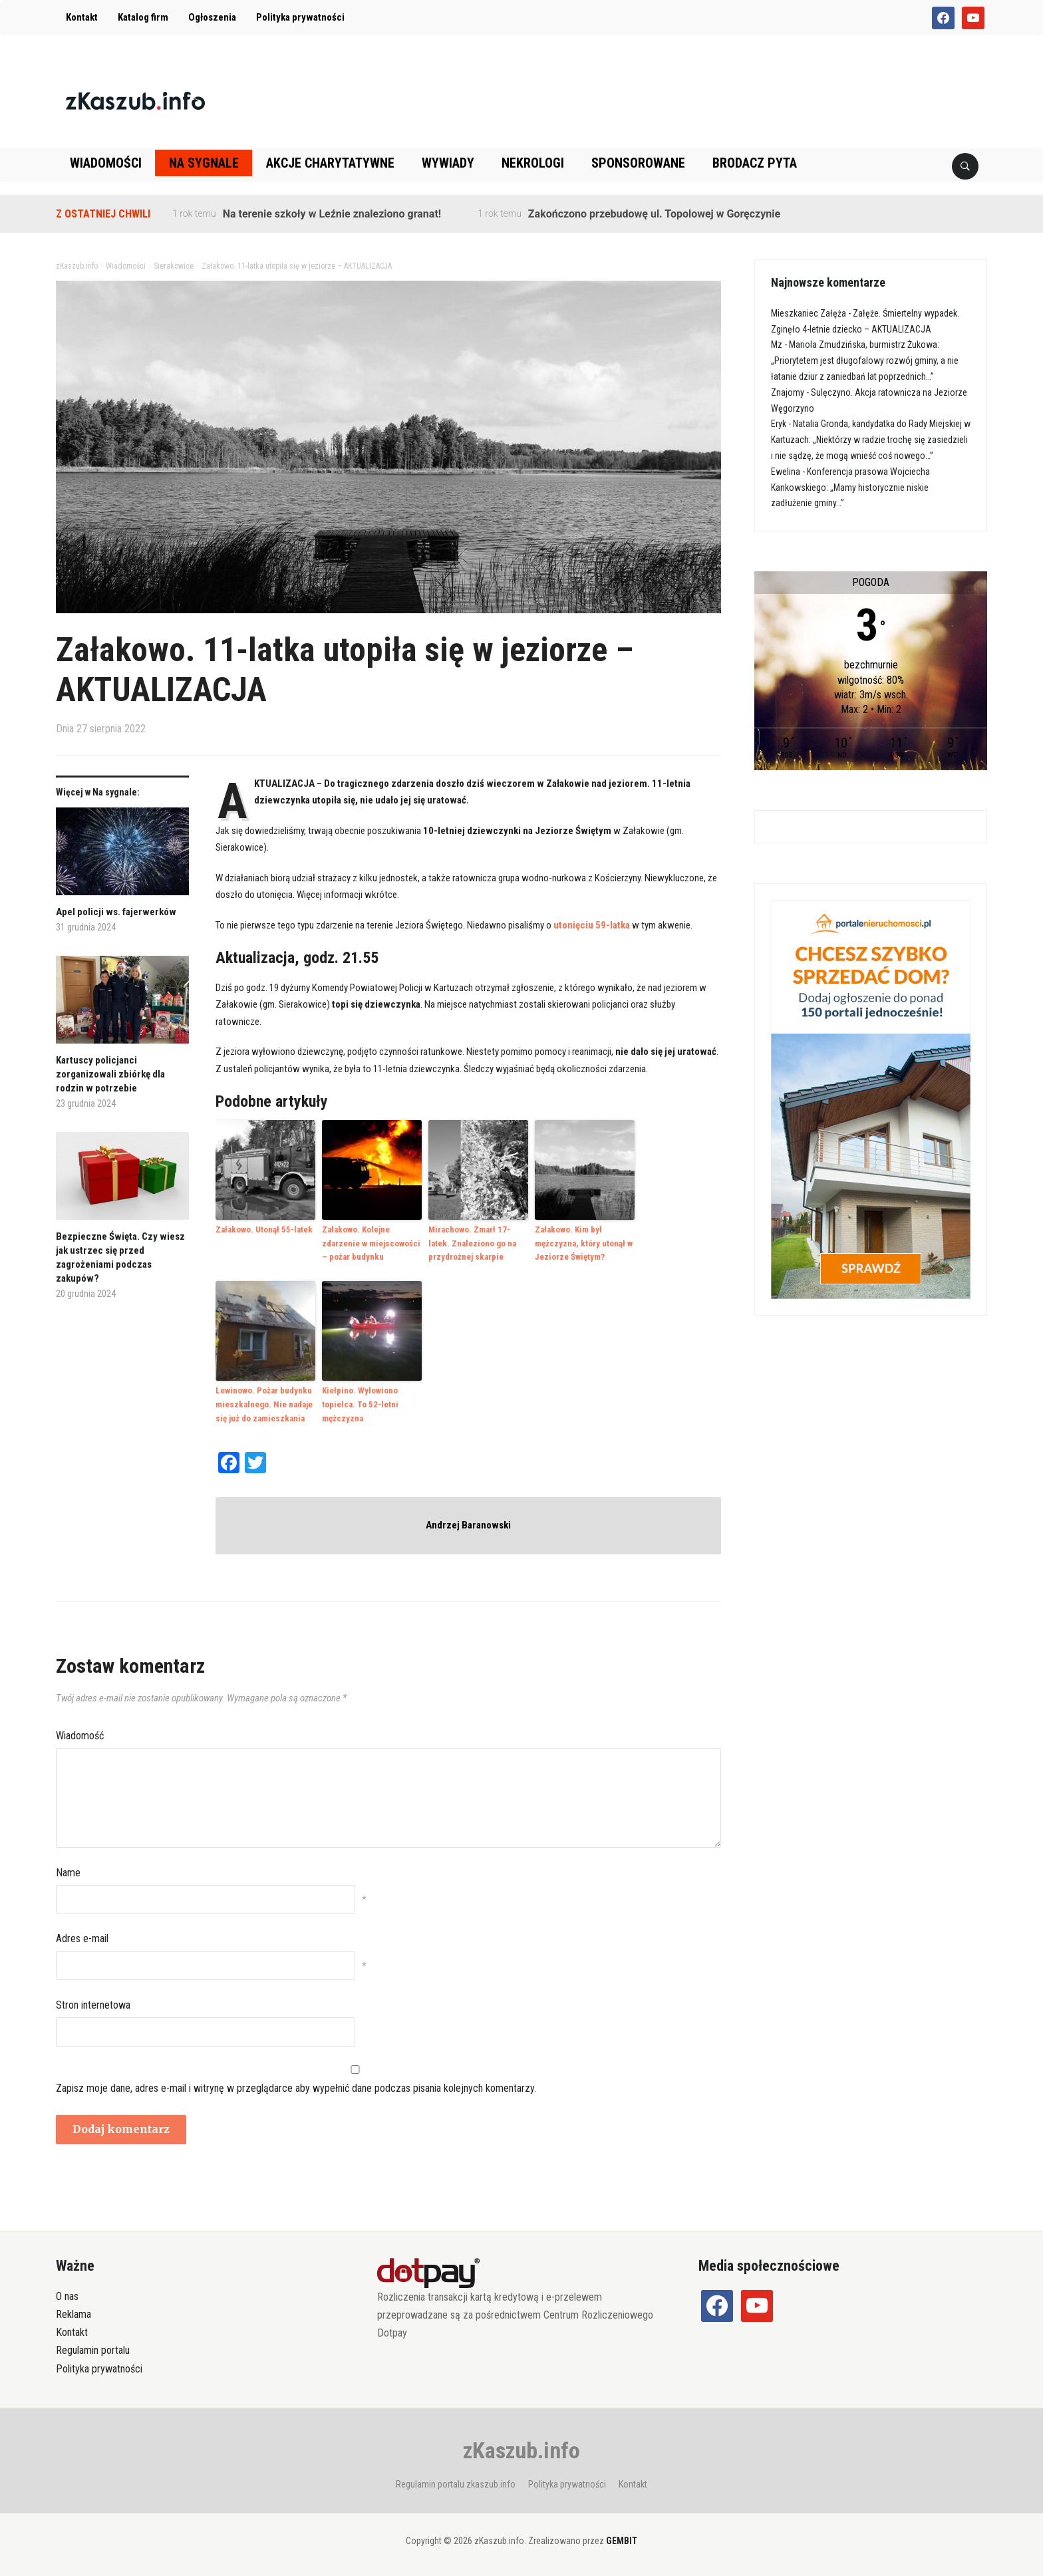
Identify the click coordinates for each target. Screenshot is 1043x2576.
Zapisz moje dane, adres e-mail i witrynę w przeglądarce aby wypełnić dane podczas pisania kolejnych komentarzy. (296, 2088)
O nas (67, 2296)
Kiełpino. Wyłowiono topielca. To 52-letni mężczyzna (360, 1404)
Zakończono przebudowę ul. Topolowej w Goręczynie (654, 214)
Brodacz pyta (754, 163)
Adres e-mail (82, 1938)
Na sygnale (204, 163)
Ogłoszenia (212, 17)
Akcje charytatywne (330, 163)
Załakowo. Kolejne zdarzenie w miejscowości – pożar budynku (371, 1243)
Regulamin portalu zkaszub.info (456, 2484)
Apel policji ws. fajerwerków (116, 912)
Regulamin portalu (93, 2350)
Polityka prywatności (300, 17)
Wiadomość (80, 1735)
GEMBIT (621, 2540)
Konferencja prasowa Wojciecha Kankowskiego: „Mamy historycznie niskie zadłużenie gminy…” (850, 487)
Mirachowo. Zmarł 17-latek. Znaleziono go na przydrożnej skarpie (472, 1243)
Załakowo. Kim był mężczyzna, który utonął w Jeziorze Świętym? (584, 1243)
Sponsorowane (638, 163)
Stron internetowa (93, 2005)
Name (68, 1872)
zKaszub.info (521, 2450)
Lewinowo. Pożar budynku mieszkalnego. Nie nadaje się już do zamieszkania (264, 1404)
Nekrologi (533, 163)
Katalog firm (143, 17)
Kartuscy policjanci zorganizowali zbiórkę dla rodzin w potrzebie (110, 1074)
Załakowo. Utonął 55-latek (264, 1229)
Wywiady (448, 163)
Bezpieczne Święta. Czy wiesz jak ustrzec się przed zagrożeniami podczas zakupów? (120, 1257)
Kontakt (82, 17)
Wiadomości (106, 163)
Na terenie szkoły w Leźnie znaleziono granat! (332, 214)
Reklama (73, 2314)
